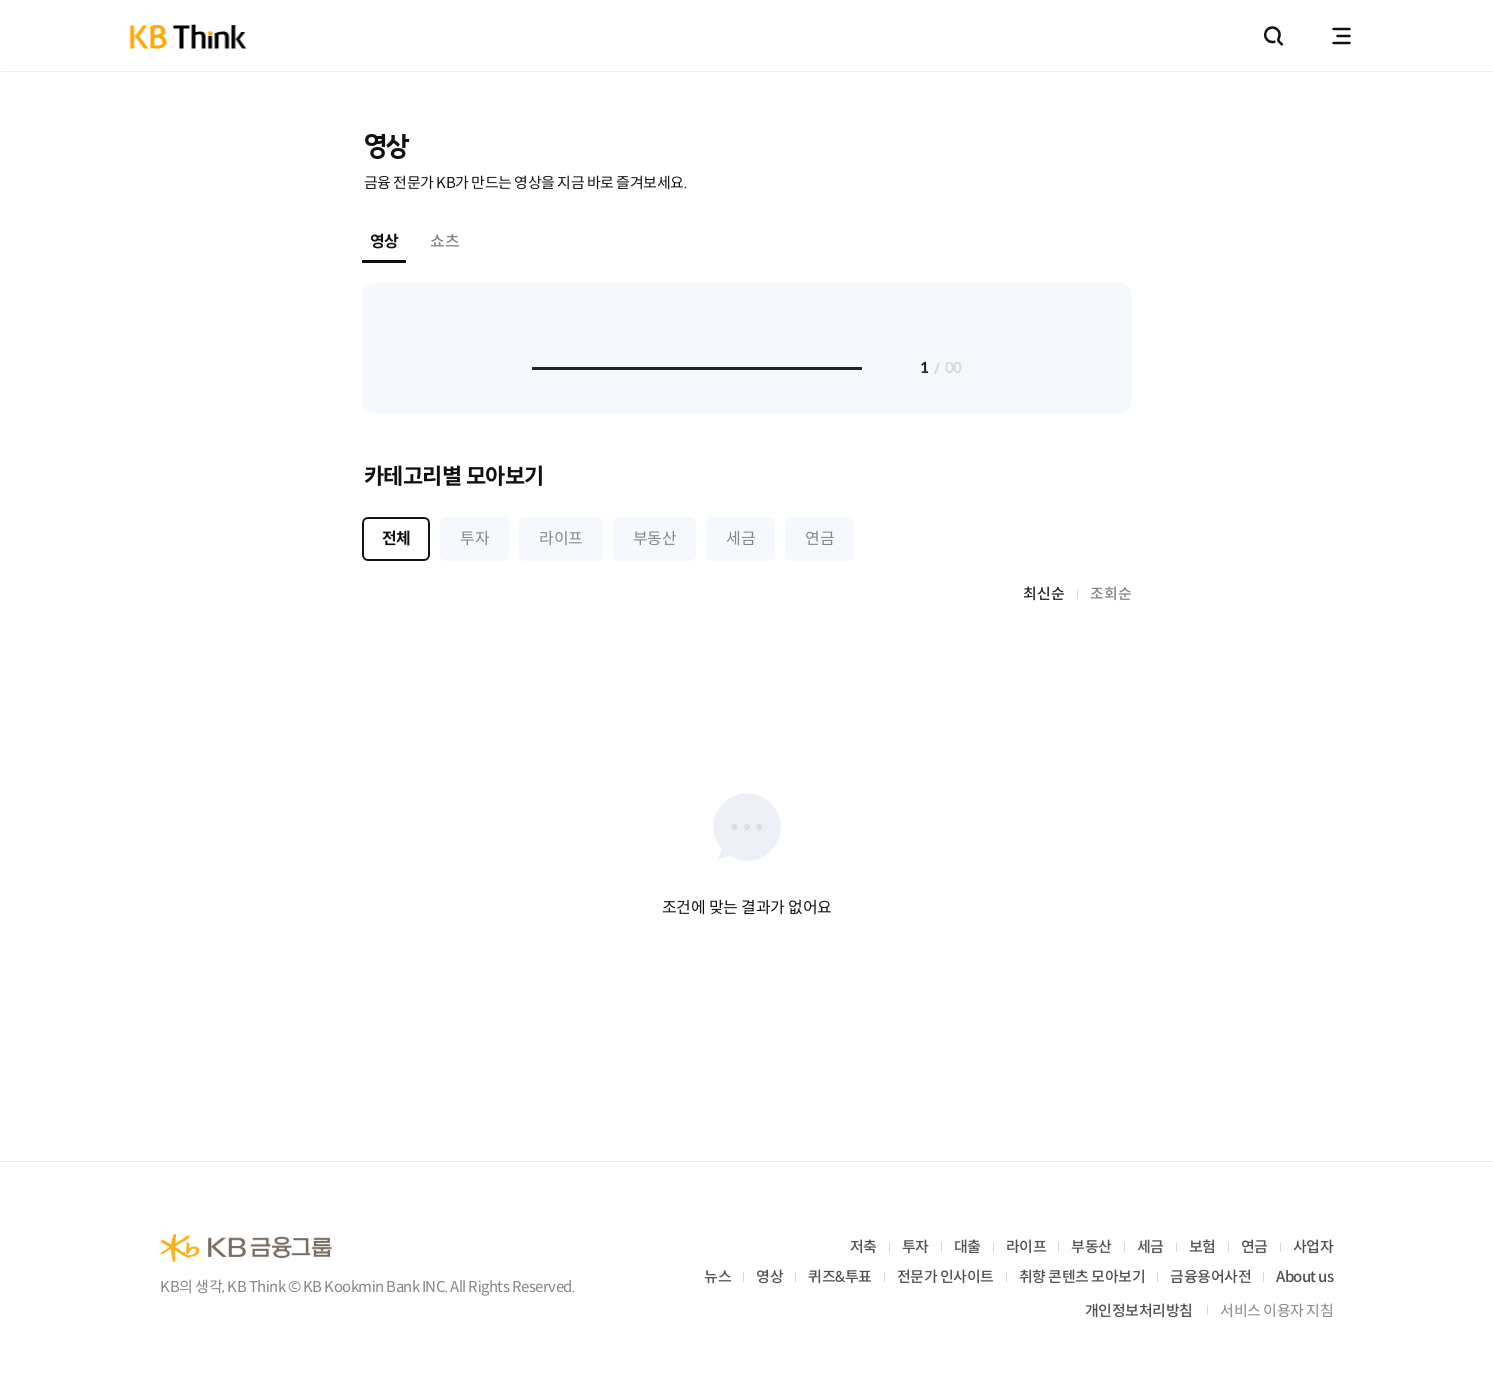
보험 (1202, 1246)
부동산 (1091, 1246)
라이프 (1026, 1246)
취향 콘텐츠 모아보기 (1082, 1276)
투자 (915, 1246)
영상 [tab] (384, 241)
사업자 (1313, 1246)
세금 (1150, 1246)
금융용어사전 (1210, 1276)
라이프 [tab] (560, 538)
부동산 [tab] (654, 538)
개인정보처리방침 (1139, 1310)
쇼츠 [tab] (444, 241)
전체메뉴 (1341, 36)
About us (1304, 1276)
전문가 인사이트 (945, 1276)
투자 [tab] (474, 538)
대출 (967, 1246)
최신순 (1044, 593)
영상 (769, 1276)
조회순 (1111, 593)
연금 (1254, 1246)
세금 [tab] (740, 538)
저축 (863, 1246)
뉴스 (717, 1276)
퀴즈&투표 (840, 1276)
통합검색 (1273, 36)
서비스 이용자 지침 (1276, 1310)
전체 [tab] (396, 538)
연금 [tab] (819, 538)
